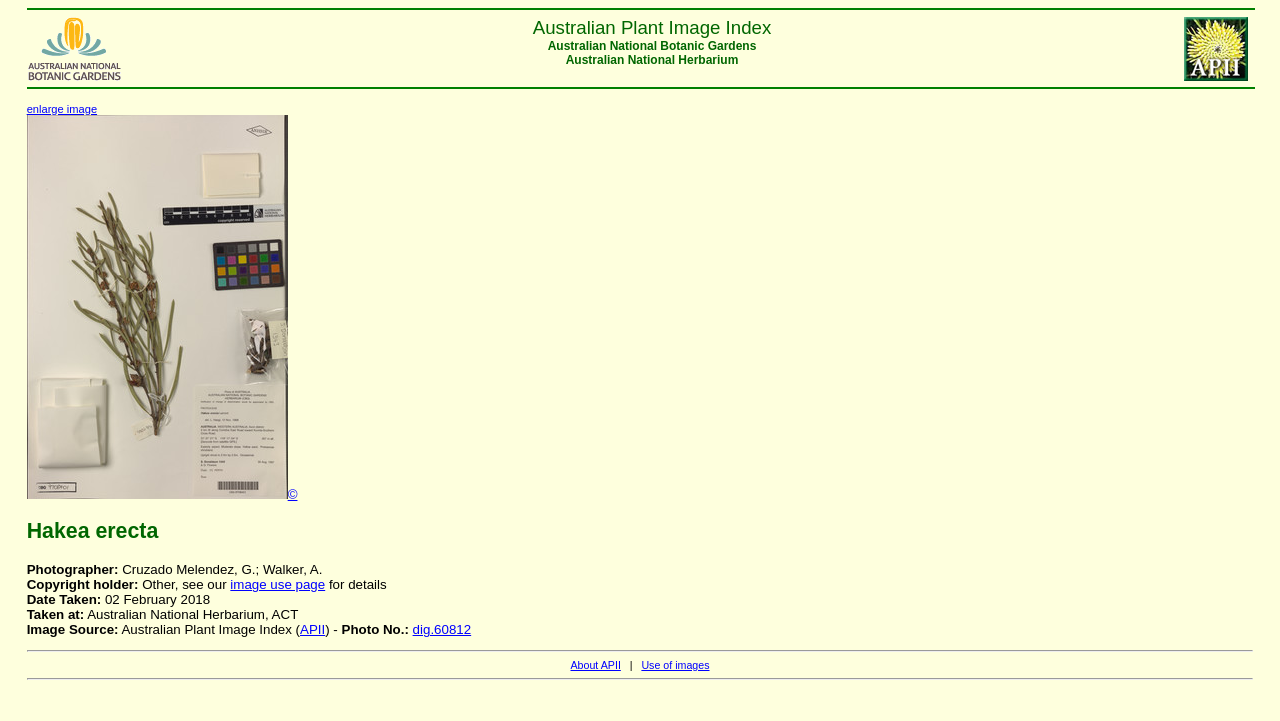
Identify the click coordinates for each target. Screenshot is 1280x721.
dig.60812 (442, 629)
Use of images (675, 665)
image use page (277, 584)
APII (312, 629)
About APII (595, 665)
